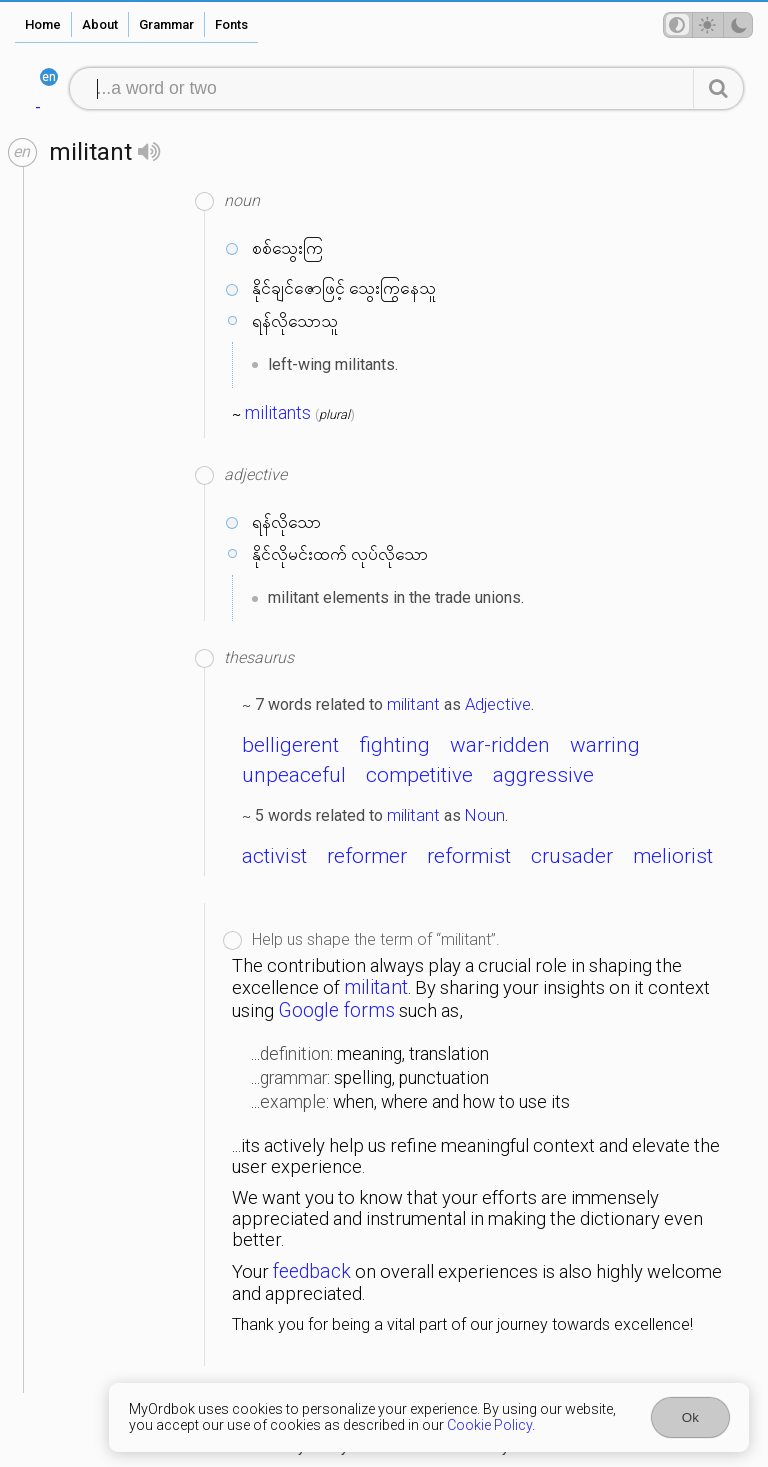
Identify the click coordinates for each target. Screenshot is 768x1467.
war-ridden (500, 745)
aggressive (543, 775)
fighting (394, 745)
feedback (312, 1271)
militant (413, 704)
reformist (469, 856)
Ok (690, 1417)
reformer (367, 856)
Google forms (336, 1010)
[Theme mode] (708, 25)
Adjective (498, 704)
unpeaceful (294, 775)
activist (274, 856)
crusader (572, 856)
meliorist (673, 856)
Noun (485, 815)
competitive (419, 775)
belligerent (290, 745)
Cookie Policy (489, 1425)
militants (278, 413)
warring (605, 745)
